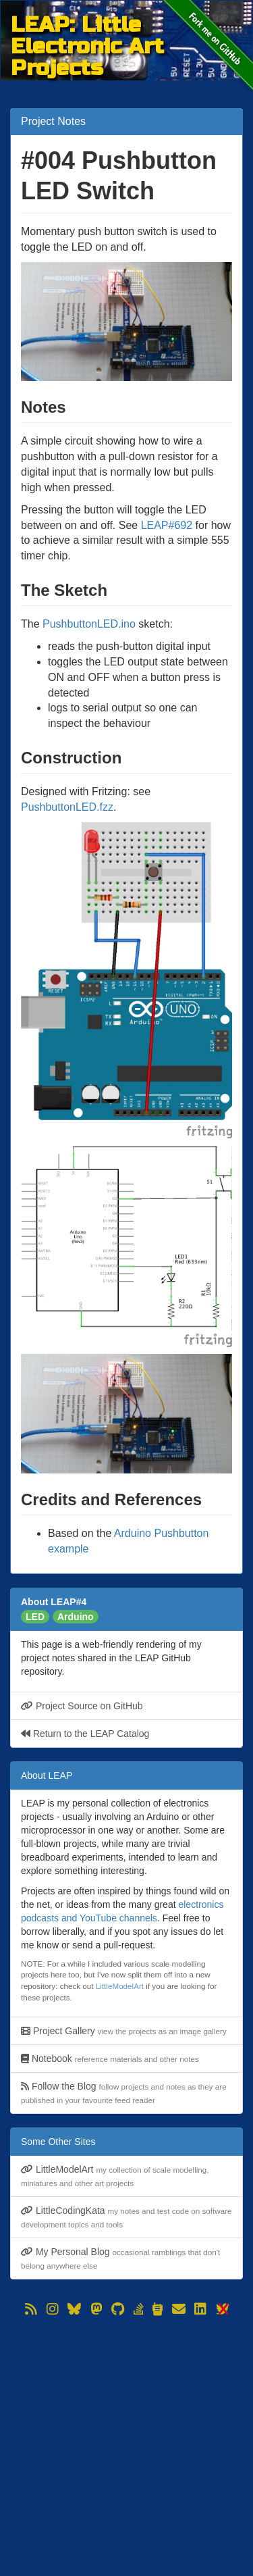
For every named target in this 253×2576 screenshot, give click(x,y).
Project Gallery (124, 2030)
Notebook (110, 2058)
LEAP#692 (167, 525)
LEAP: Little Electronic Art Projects (87, 24)
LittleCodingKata (126, 2217)
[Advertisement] (126, 2446)
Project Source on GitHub (82, 1705)
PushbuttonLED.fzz (67, 807)
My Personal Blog (120, 2258)
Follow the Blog (124, 2092)
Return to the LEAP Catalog (85, 1733)
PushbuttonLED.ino (89, 624)
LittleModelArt (120, 1985)
